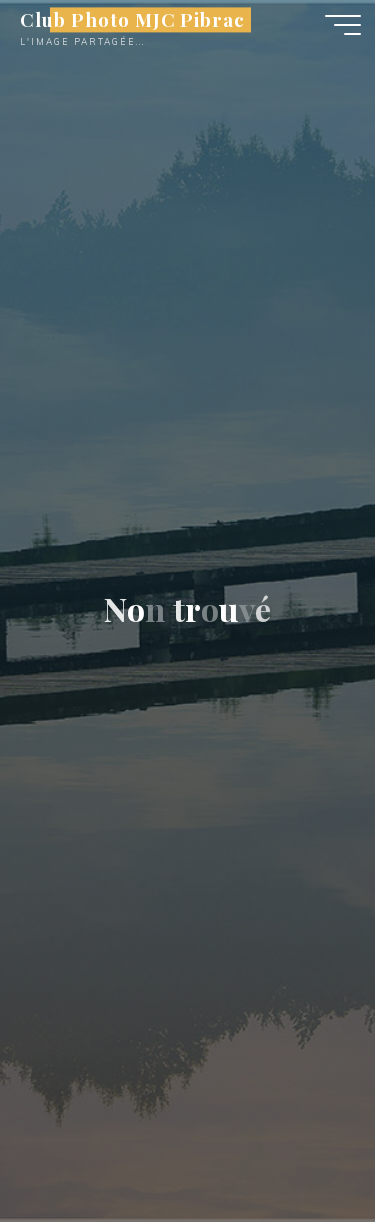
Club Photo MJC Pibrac (132, 19)
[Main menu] (343, 25)
